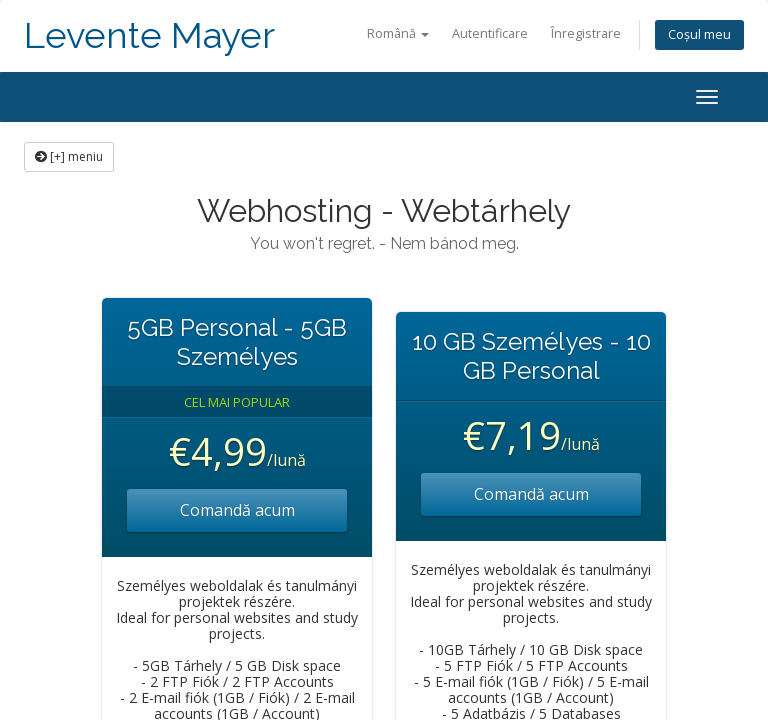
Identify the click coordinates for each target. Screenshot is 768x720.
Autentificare (490, 33)
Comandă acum (237, 510)
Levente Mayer (149, 35)
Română (398, 33)
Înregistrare (586, 33)
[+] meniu (69, 156)
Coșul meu (699, 34)
